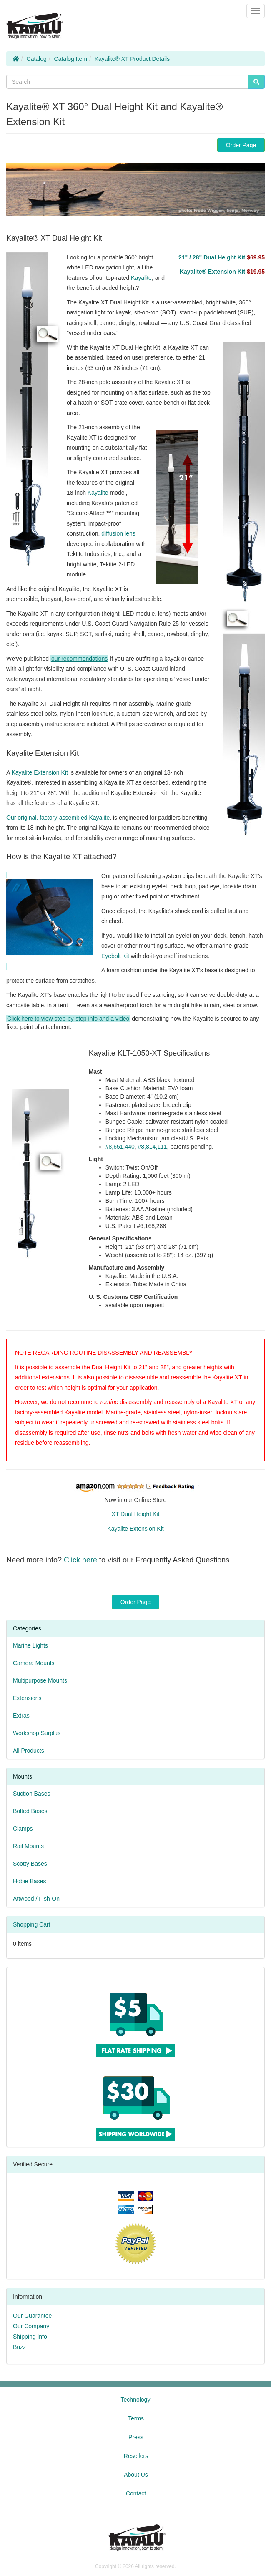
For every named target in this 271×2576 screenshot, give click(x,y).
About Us (136, 2474)
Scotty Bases (30, 1863)
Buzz (19, 2347)
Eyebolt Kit (115, 956)
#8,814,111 (152, 1146)
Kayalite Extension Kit (39, 772)
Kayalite (141, 277)
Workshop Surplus (36, 1733)
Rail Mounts (28, 1846)
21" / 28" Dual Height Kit (221, 257)
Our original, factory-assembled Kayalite (58, 817)
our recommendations (79, 658)
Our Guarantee (32, 2315)
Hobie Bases (29, 1881)
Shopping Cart (31, 1924)
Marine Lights (30, 1645)
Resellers (136, 2456)
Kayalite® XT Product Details (132, 58)
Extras (21, 1715)
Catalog (37, 58)
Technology (136, 2399)
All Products (28, 1750)
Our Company (31, 2326)
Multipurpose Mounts (40, 1680)
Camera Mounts (34, 1663)
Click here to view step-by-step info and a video (68, 1018)
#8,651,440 (120, 1146)
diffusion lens (118, 533)
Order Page (241, 145)
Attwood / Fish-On (36, 1898)
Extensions (27, 1698)
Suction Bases (31, 1793)
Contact (136, 2493)
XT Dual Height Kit (136, 1514)
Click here (80, 1560)
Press (135, 2437)
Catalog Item (70, 58)
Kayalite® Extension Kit (222, 271)
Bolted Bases (30, 1811)
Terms (136, 2418)
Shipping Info (30, 2336)
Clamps (23, 1828)
